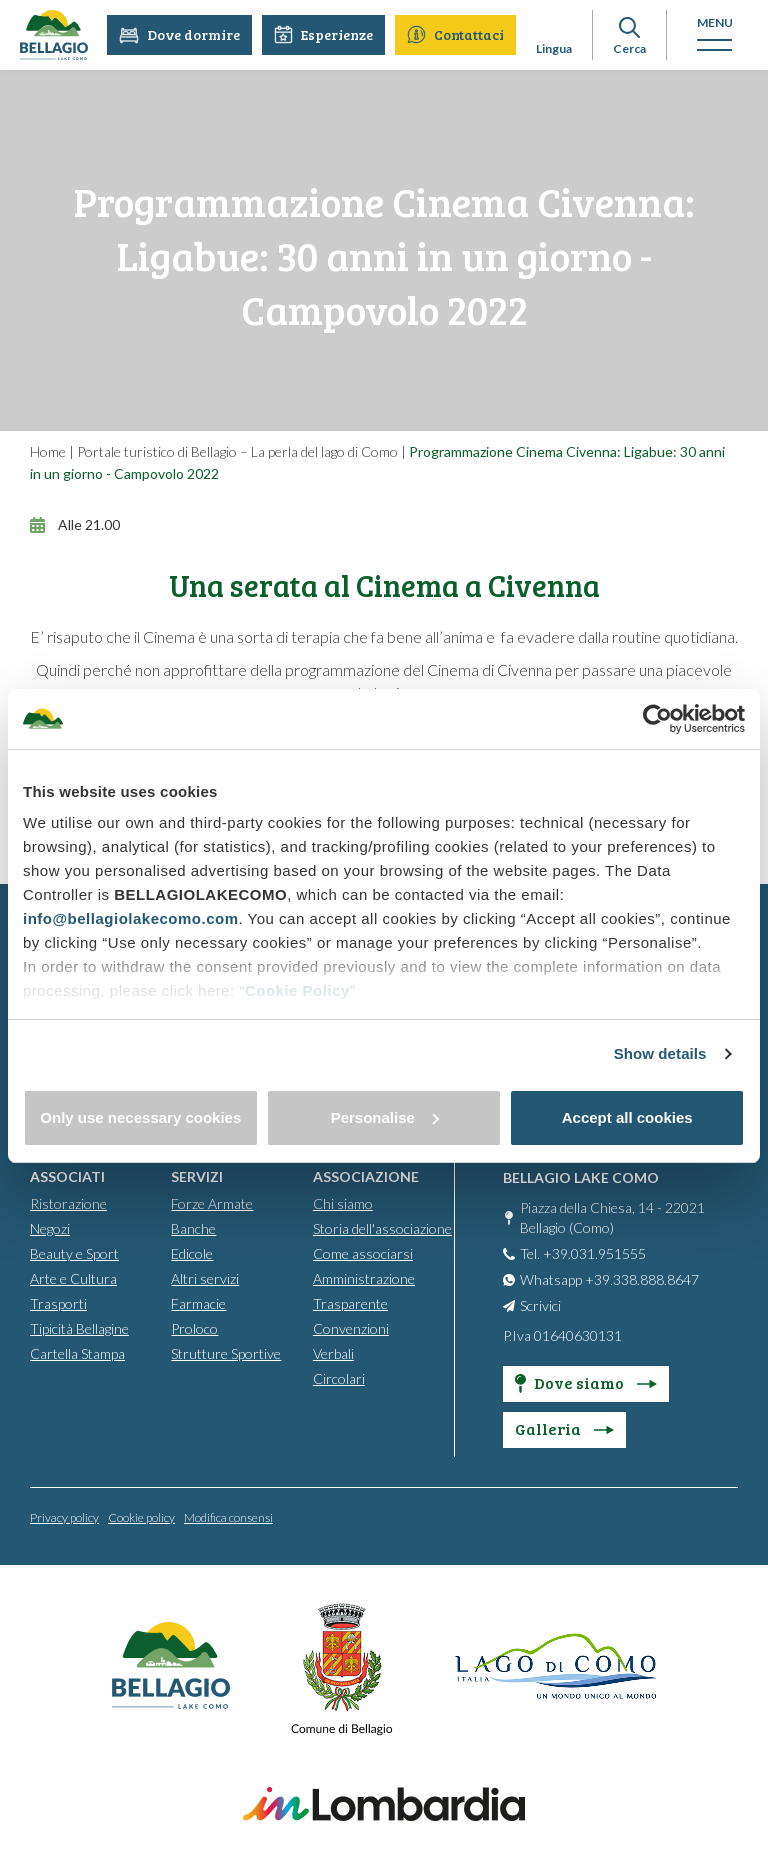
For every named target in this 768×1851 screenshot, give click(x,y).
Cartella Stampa (77, 1353)
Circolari (339, 1378)
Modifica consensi (228, 1517)
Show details (660, 1053)
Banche (193, 1228)
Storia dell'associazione (382, 1228)
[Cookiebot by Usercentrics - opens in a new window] (657, 719)
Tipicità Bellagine (79, 1328)
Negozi (50, 1228)
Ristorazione (68, 1203)
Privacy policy (64, 1517)
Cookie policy (141, 1517)
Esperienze (324, 34)
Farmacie (198, 1303)
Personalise (385, 1117)
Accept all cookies (627, 1117)
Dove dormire (180, 34)
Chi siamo (343, 1203)
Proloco (194, 1328)
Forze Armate (212, 1203)
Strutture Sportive (226, 1353)
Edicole (192, 1253)
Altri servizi (205, 1278)
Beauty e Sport (74, 1253)
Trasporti (58, 1303)
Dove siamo (586, 1382)
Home (48, 451)
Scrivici (540, 1305)
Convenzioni (351, 1328)
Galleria (564, 1428)
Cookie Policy (297, 990)
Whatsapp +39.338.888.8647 (609, 1279)
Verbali (333, 1353)
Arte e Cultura (73, 1278)
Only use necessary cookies (140, 1117)
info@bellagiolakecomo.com (131, 918)
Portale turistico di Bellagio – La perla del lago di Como (237, 451)
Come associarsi (363, 1253)
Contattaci (456, 34)
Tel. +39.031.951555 (583, 1253)
